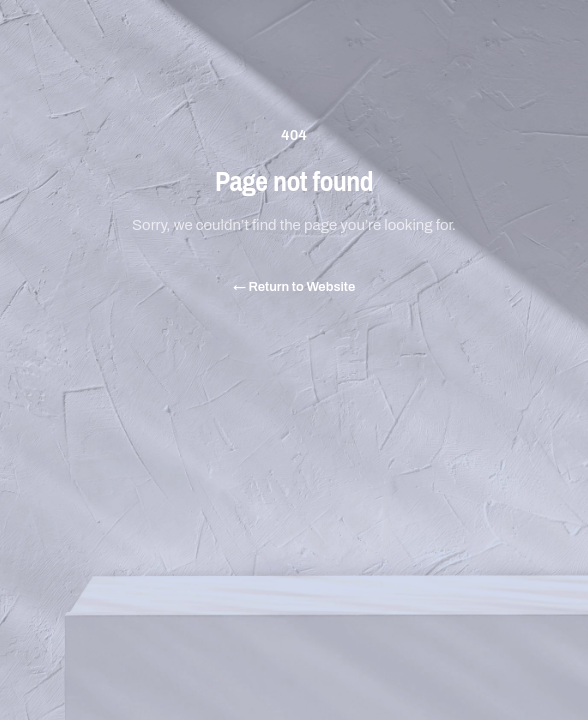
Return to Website (294, 286)
